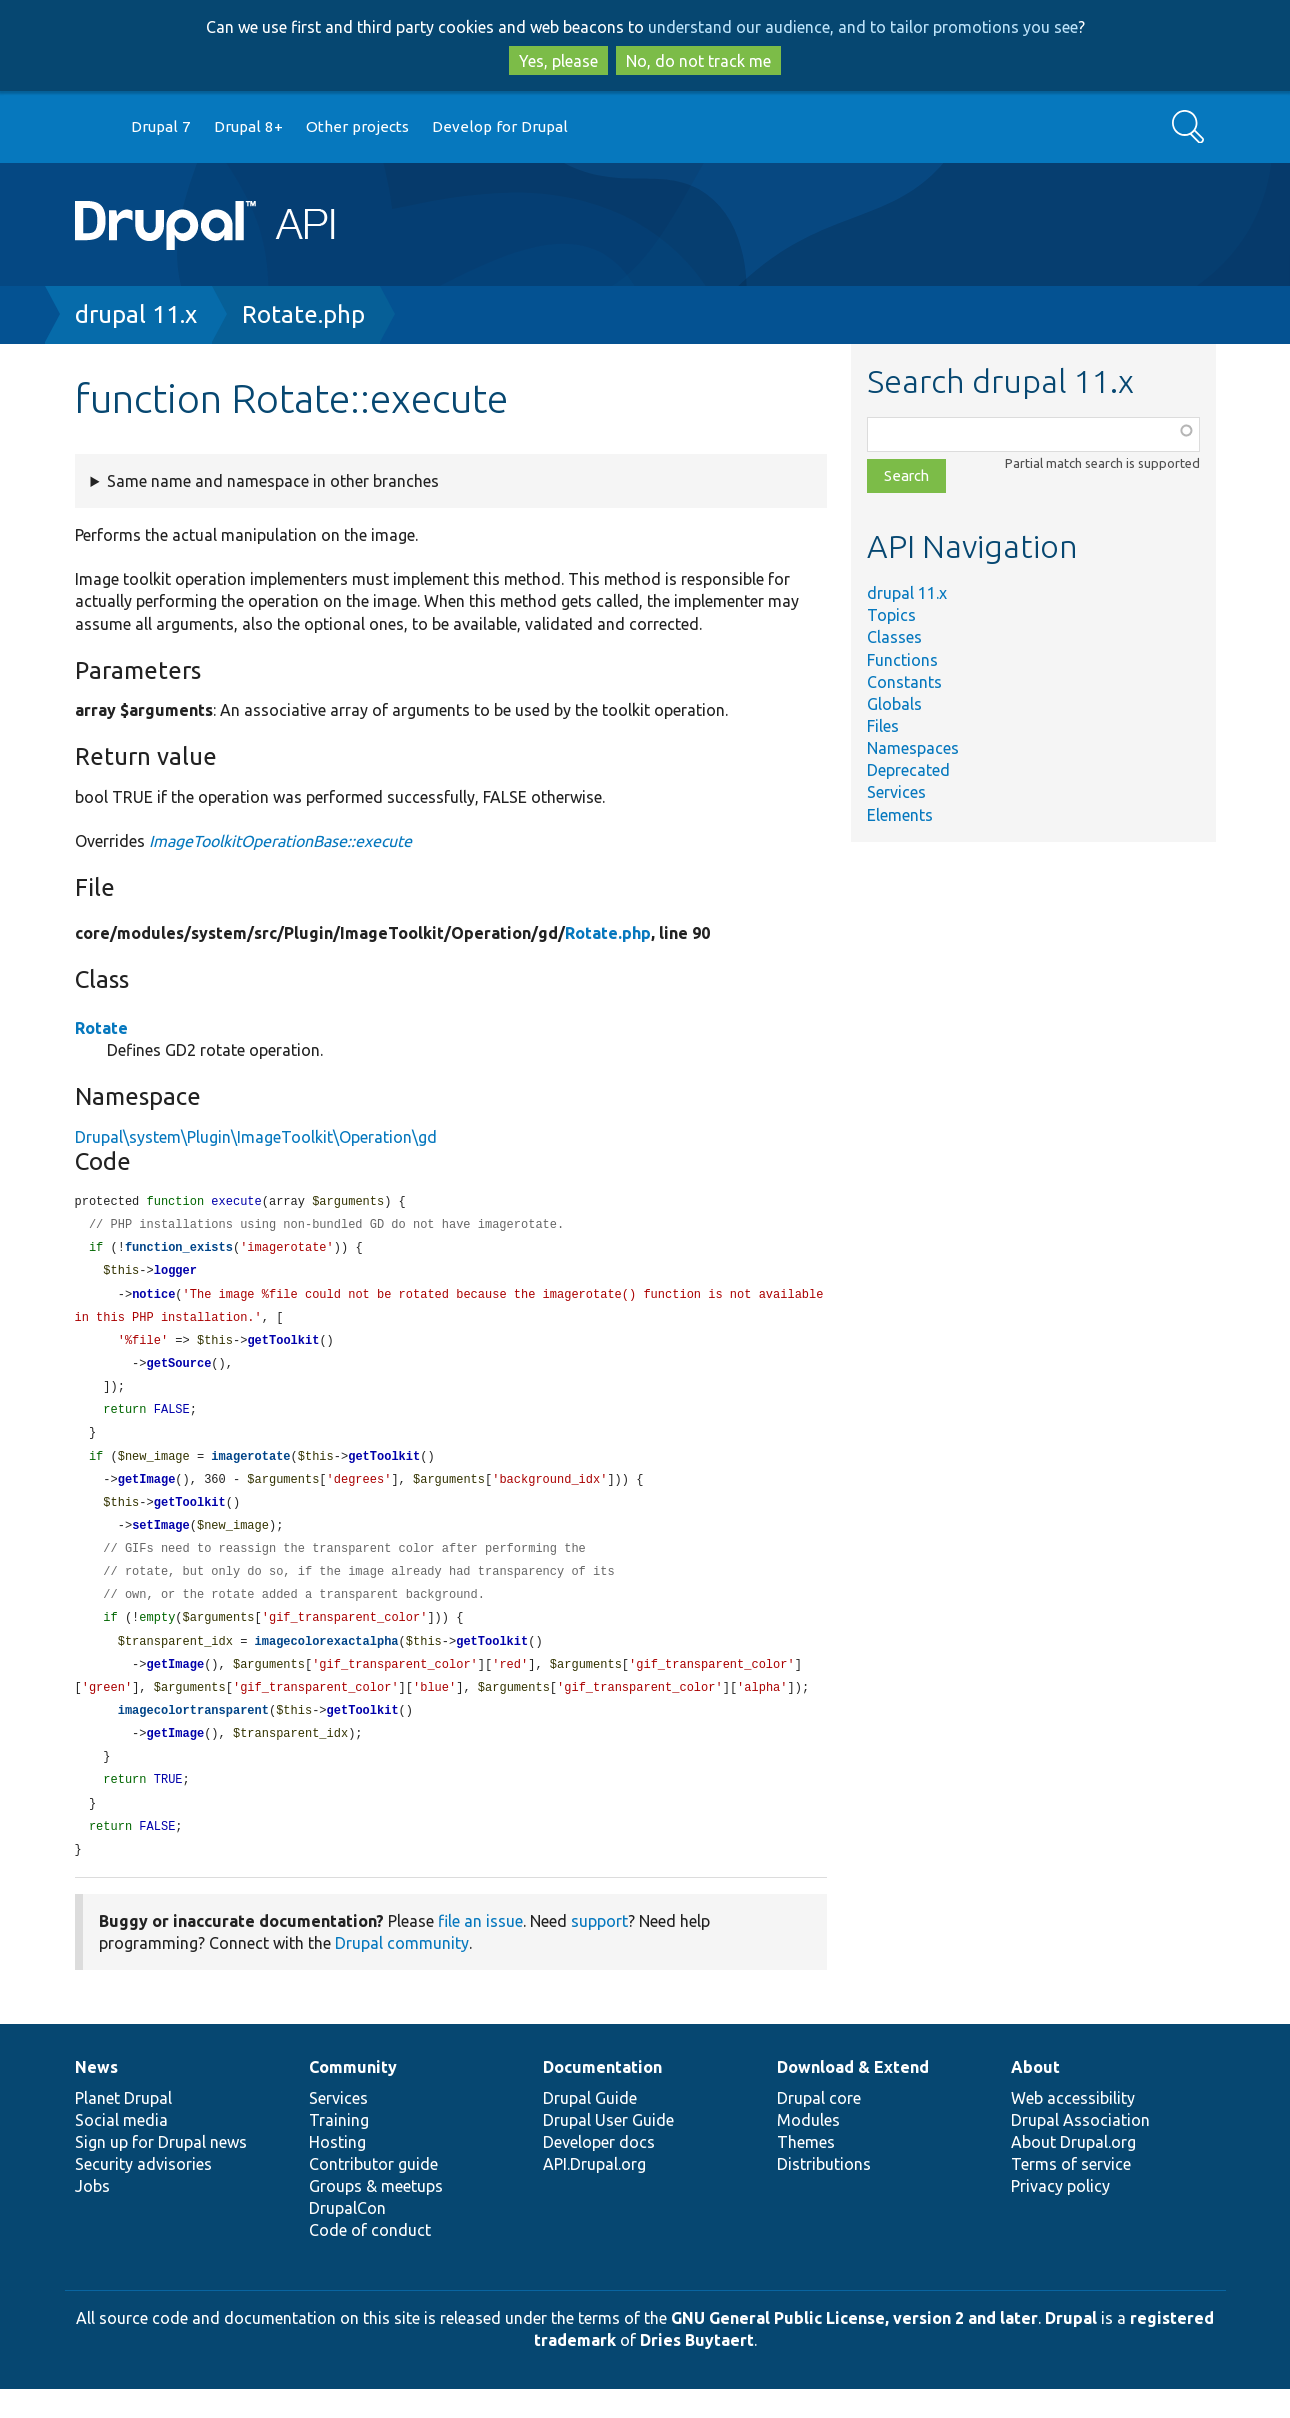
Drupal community (402, 1972)
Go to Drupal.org (94, 127)
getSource (179, 1371)
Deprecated (908, 770)
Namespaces (913, 748)
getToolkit (283, 1347)
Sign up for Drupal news (161, 2171)
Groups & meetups (376, 2215)
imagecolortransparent (193, 1733)
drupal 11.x (136, 314)
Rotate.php (303, 314)
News (96, 2096)
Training (339, 2149)
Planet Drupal (123, 2127)
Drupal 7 (161, 126)
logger (175, 1274)
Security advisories (143, 2193)
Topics (891, 615)
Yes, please (558, 61)
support (599, 1950)
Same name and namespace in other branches (273, 481)
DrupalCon (347, 2237)
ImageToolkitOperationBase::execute (280, 841)
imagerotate (250, 1468)
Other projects (357, 126)
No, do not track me (698, 61)
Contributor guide (373, 2193)
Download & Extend (853, 2096)
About (1035, 2096)
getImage (147, 1492)
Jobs (92, 2215)
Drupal (1071, 2347)
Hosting (337, 2171)
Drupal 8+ (248, 126)
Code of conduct (370, 2259)
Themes (806, 2171)
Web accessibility (1073, 2127)
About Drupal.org (1073, 2171)
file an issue (480, 1950)
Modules (808, 2149)
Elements (900, 815)
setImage (161, 1540)
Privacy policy (1060, 2215)
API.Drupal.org (594, 2193)
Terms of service (1071, 2193)
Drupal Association (1080, 2149)
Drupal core (819, 2127)
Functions (902, 660)
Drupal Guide (590, 2127)
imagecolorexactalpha (327, 1661)
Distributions (824, 2193)
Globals (894, 704)
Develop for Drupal (500, 126)
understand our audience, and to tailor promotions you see (863, 27)
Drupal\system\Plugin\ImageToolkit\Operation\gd (256, 1137)
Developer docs (599, 2171)
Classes (894, 637)
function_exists (179, 1250)
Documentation (602, 2096)
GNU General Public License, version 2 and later (854, 2347)
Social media (121, 2149)
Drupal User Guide (608, 2149)
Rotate (101, 1028)
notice (153, 1299)
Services (896, 792)
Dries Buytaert (697, 2369)
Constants (904, 682)
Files (883, 726)
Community (353, 2096)
